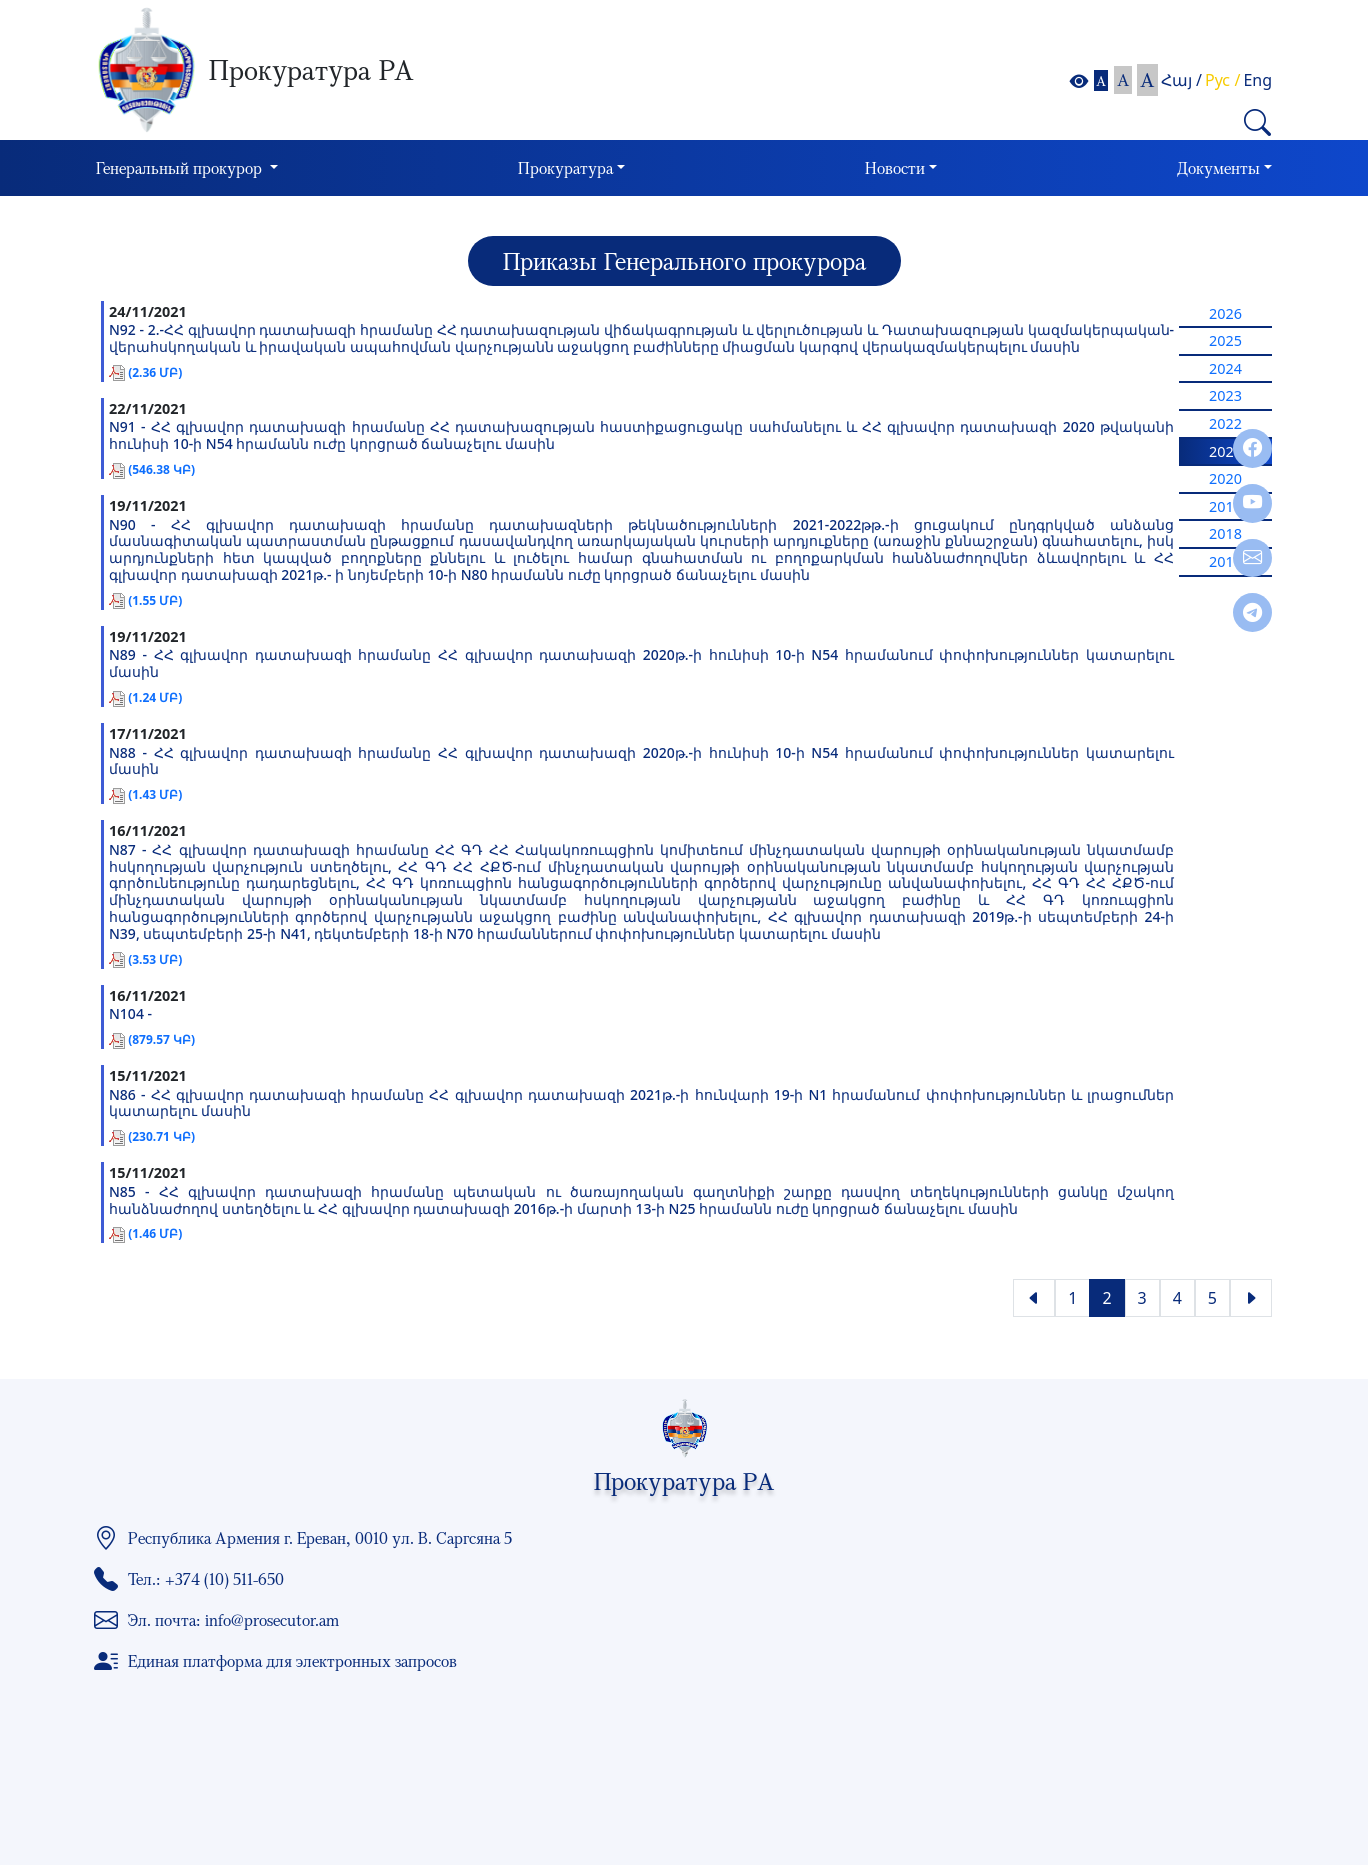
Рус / (1222, 80)
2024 (1225, 368)
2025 (1225, 340)
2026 (1225, 313)
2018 (1225, 533)
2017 (1225, 561)
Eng (1257, 80)
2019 (1225, 506)
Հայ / (1181, 80)
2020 (1225, 478)
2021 (1225, 451)
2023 (1225, 395)
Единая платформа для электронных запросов (292, 1661)
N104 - (130, 1014)
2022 (1225, 423)
